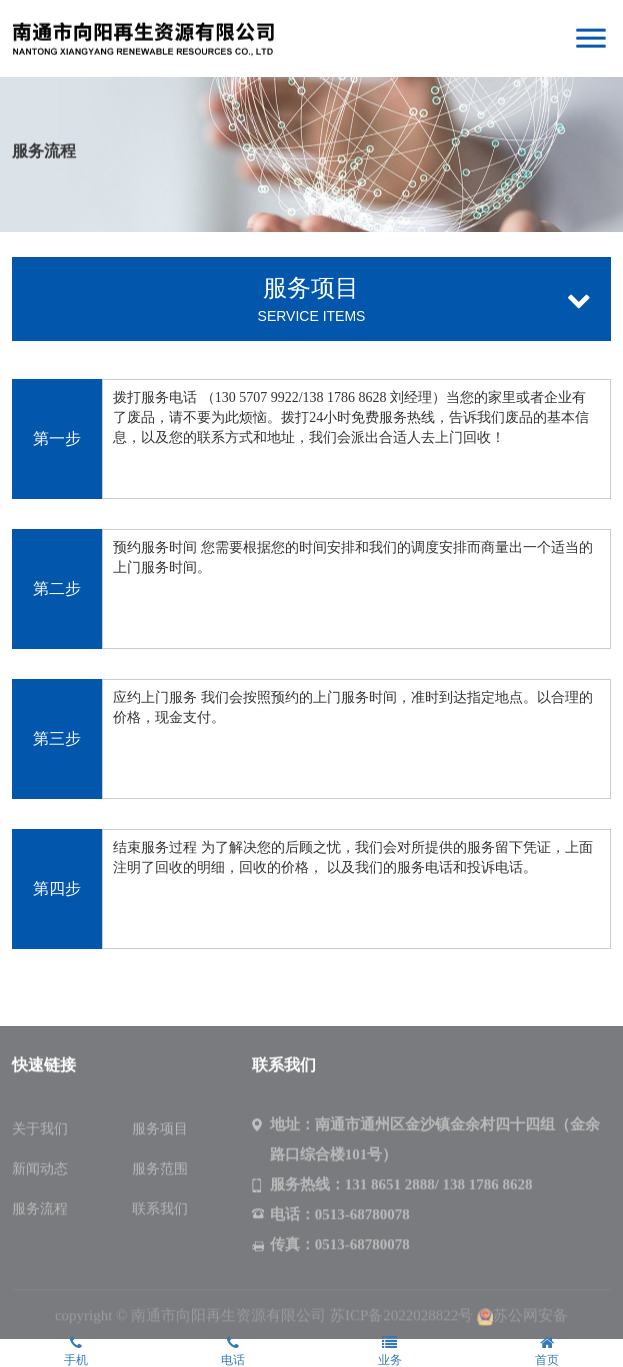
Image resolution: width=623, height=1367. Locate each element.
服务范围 (160, 1171)
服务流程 (40, 1211)
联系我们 (160, 1211)
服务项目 (160, 1131)
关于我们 (40, 1131)
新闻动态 (40, 1171)
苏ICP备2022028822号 (401, 1318)
